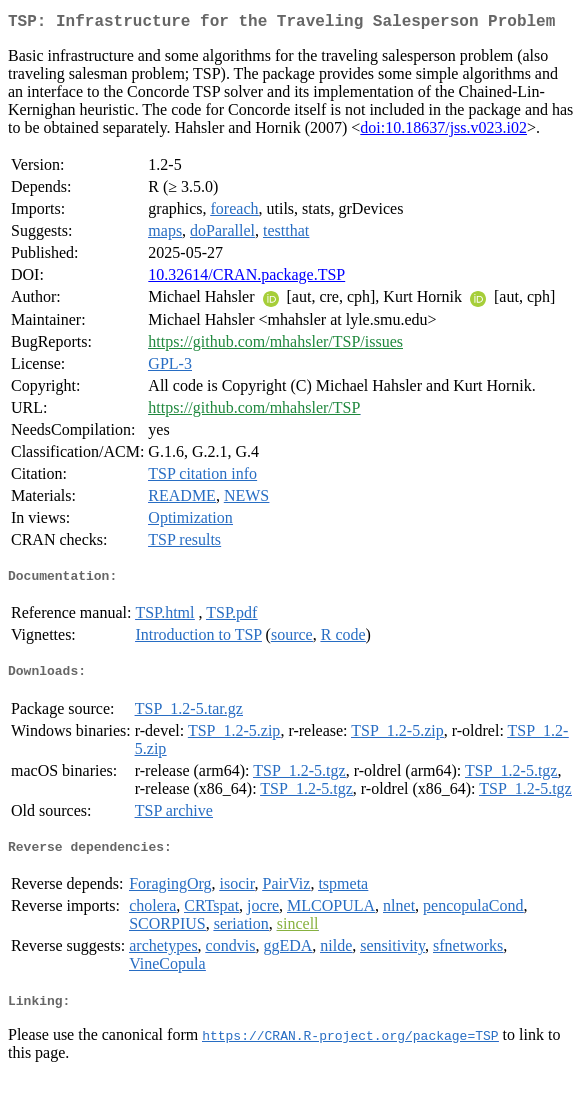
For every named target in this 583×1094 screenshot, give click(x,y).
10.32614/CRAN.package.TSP (246, 278)
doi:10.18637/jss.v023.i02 (443, 131)
